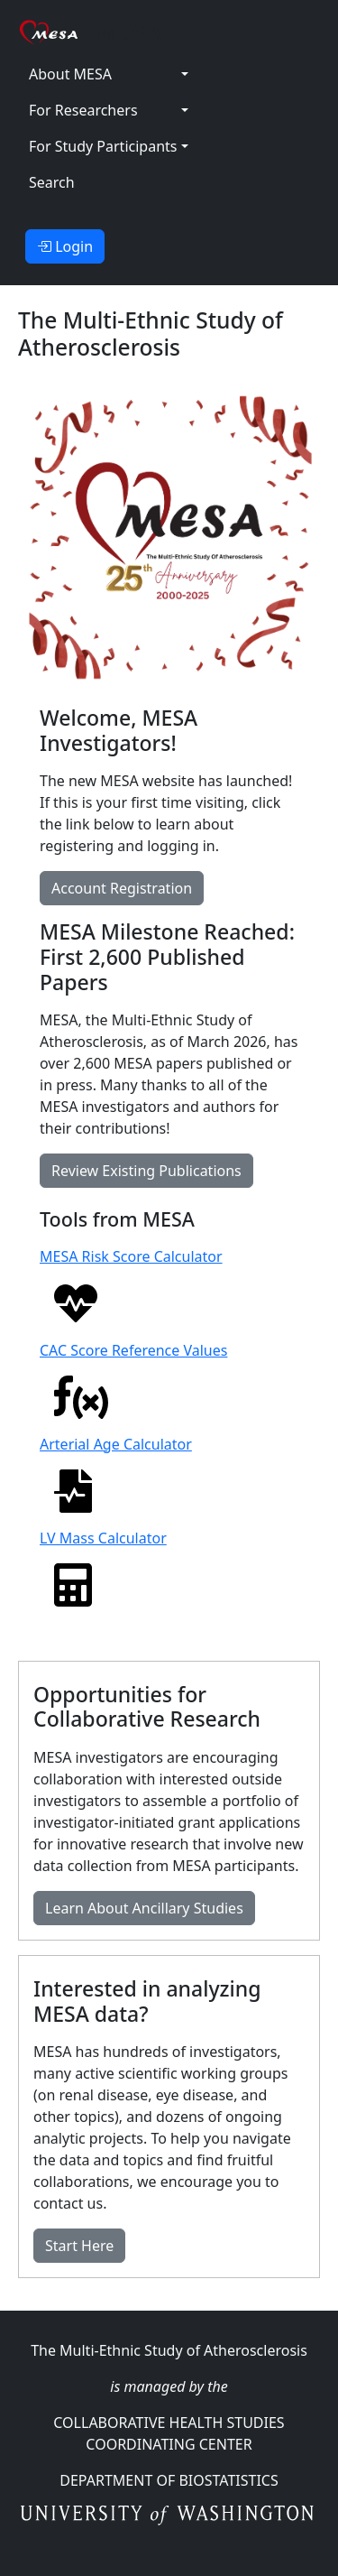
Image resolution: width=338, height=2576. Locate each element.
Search (52, 182)
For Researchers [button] (83, 110)
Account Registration (121, 888)
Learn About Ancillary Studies (144, 1908)
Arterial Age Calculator (116, 1473)
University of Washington (169, 2516)
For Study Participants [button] (103, 146)
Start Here (79, 2246)
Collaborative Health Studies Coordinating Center (168, 2433)
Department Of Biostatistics (168, 2480)
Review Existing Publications (146, 1171)
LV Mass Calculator (103, 1567)
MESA (130, 32)
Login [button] (65, 246)
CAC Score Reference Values (133, 1379)
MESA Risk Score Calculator (131, 1285)
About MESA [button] (70, 74)
